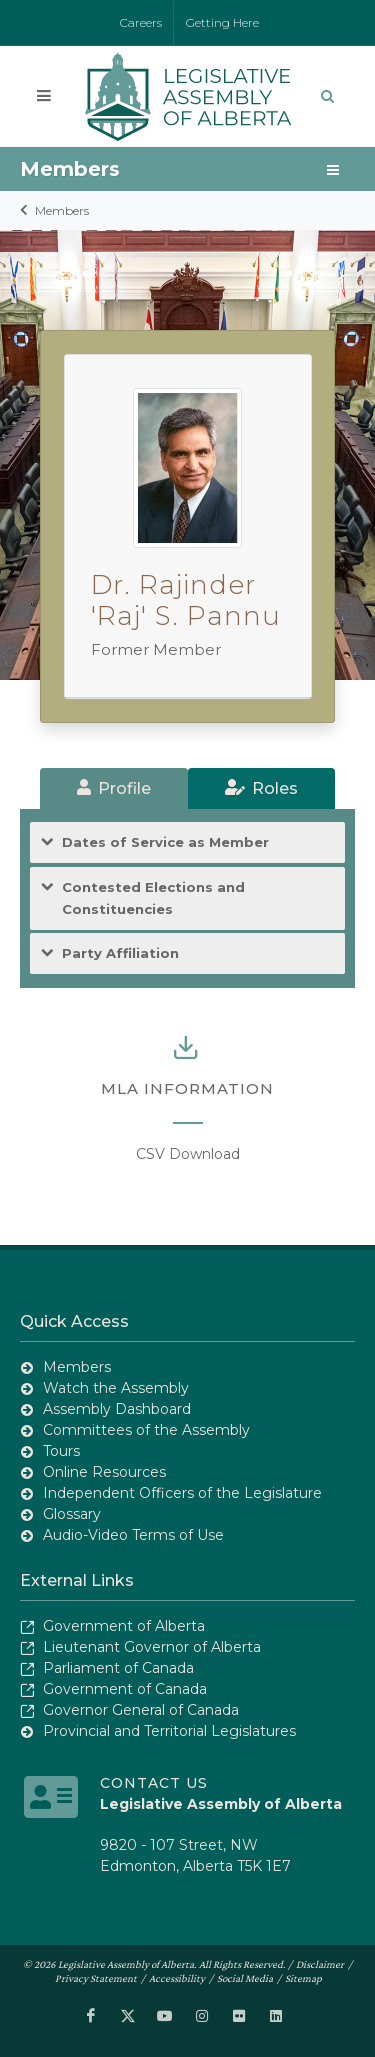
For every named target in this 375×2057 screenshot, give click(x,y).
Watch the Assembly (116, 1388)
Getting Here (222, 22)
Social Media (245, 1978)
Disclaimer (320, 1964)
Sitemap (303, 1978)
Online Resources (104, 1472)
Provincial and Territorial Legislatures (169, 1731)
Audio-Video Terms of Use (133, 1535)
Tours (61, 1451)
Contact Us (154, 1783)
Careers (141, 22)
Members (62, 210)
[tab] (114, 788)
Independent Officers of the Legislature (182, 1493)
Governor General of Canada (141, 1710)
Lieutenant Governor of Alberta (152, 1647)
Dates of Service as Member (165, 842)
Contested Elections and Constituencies (153, 897)
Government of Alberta (124, 1626)
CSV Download (188, 1154)
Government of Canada (125, 1689)
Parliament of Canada (118, 1668)
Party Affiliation (120, 953)
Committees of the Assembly (146, 1430)
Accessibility (177, 1978)
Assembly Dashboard (117, 1409)
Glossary (72, 1514)
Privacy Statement (96, 1978)
